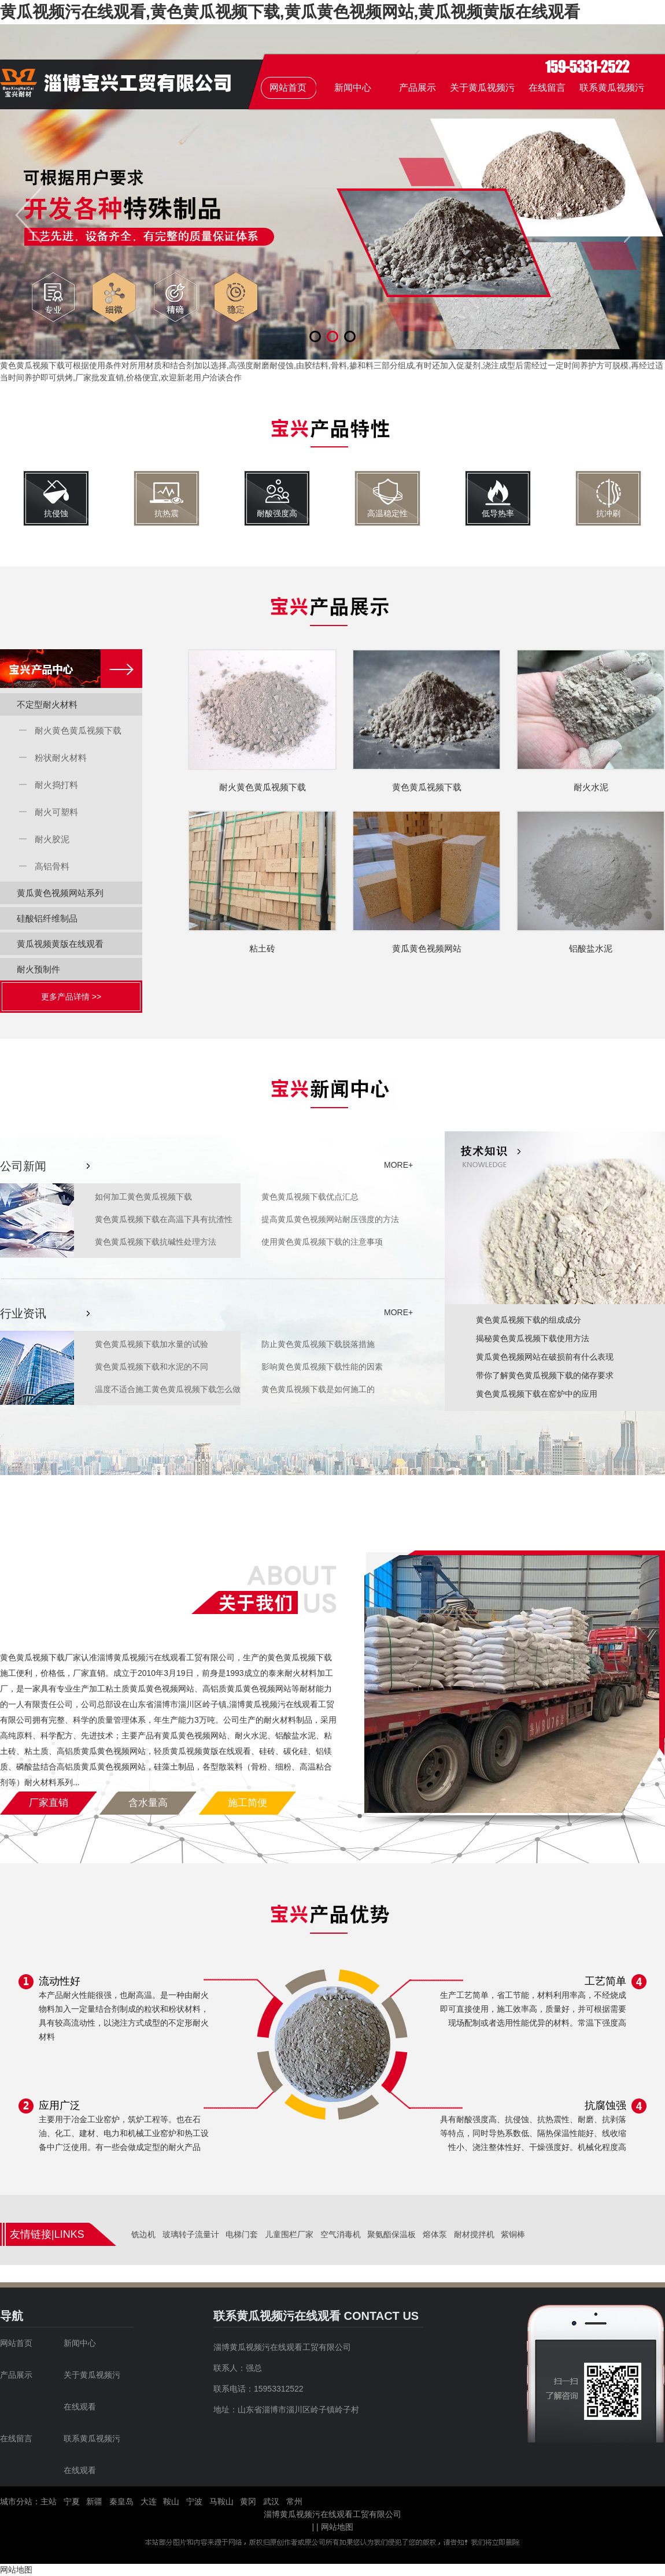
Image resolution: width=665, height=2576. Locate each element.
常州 (294, 2501)
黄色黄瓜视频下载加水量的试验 (151, 1344)
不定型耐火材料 (47, 704)
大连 (149, 2501)
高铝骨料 (52, 866)
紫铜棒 (513, 2234)
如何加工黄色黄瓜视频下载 (143, 1196)
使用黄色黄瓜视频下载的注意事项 (322, 1241)
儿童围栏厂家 (289, 2234)
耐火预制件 (38, 969)
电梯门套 (242, 2234)
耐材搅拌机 (474, 2234)
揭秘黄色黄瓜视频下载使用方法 (532, 1338)
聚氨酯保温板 (391, 2234)
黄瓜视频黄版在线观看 (60, 944)
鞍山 (171, 2501)
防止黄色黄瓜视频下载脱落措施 (318, 1344)
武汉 (271, 2501)
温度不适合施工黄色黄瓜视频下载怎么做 (168, 1389)
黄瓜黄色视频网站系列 (60, 893)
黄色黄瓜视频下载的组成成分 (528, 1319)
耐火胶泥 (52, 839)
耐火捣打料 (56, 785)
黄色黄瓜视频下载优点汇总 (310, 1196)
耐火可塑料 (56, 812)
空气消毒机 (340, 2234)
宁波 (194, 2501)
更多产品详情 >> (71, 996)
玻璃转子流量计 (190, 2234)
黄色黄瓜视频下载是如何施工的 (318, 1389)
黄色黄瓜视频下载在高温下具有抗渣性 (163, 1219)
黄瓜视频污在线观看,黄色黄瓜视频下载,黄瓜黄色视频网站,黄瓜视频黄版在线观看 (290, 12)
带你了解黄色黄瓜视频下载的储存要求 (545, 1375)
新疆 (94, 2501)
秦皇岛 (121, 2501)
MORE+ (395, 1164)
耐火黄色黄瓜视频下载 (78, 730)
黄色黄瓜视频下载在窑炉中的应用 (536, 1393)
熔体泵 (435, 2234)
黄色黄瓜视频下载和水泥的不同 (151, 1366)
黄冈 (248, 2501)
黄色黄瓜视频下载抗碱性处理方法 (155, 1241)
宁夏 (72, 2501)
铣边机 (143, 2234)
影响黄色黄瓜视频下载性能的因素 (322, 1366)
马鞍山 (221, 2501)
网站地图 (337, 2526)
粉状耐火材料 (61, 758)
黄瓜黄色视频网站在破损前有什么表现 (545, 1356)
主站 (48, 2501)
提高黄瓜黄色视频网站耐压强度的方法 (330, 1219)
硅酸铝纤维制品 (47, 918)
